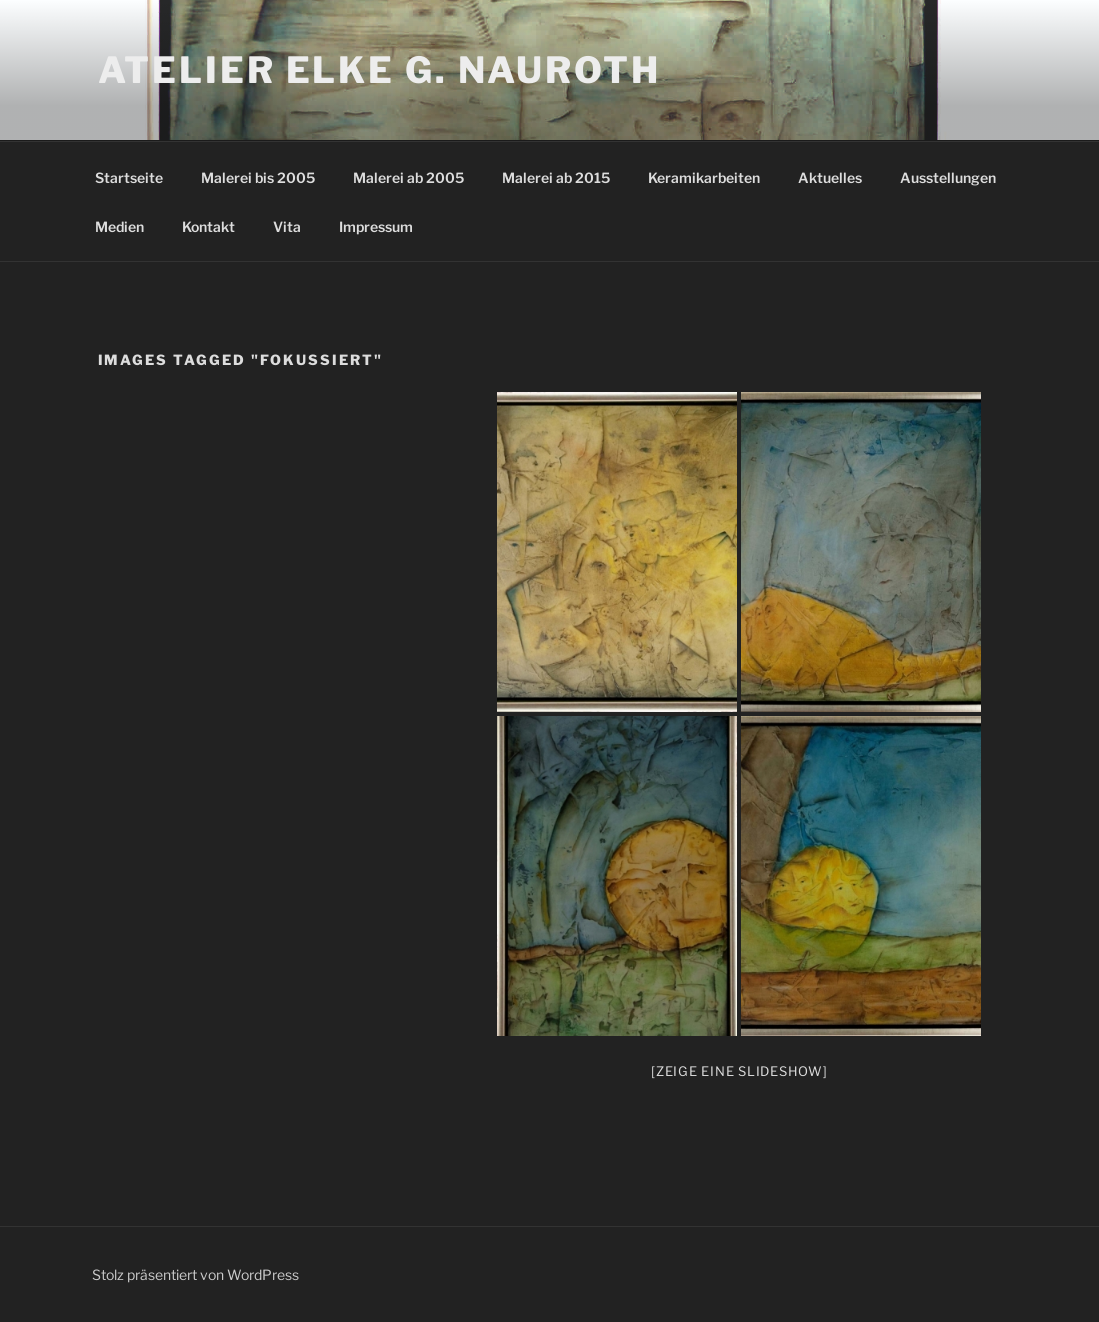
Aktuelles (830, 177)
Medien (119, 226)
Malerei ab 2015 (556, 177)
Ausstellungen (948, 177)
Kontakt (208, 226)
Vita (287, 226)
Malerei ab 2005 (408, 177)
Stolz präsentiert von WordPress (195, 1274)
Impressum (376, 226)
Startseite (129, 177)
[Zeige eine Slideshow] (739, 1071)
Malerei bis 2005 (258, 177)
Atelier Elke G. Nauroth (379, 70)
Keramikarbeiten (704, 177)
